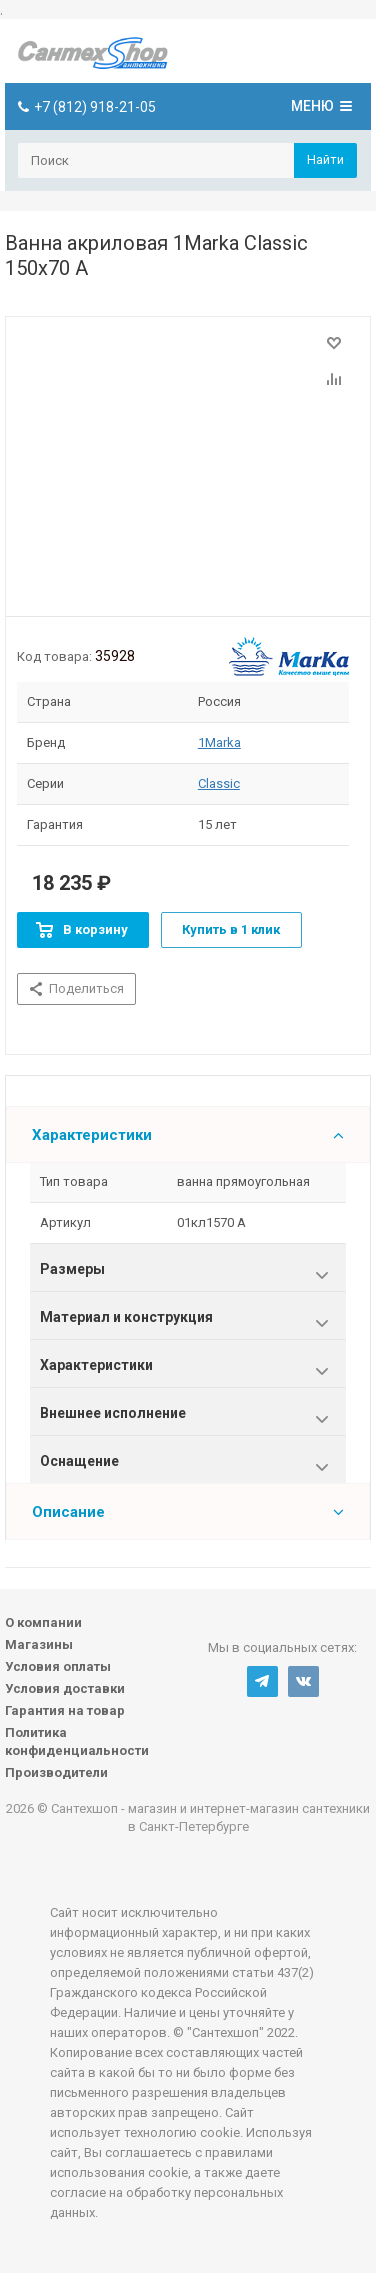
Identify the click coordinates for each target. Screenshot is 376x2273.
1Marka (219, 742)
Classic (219, 783)
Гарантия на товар (65, 1710)
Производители (56, 1772)
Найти (325, 159)
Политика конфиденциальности (77, 1741)
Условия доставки (65, 1688)
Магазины (39, 1644)
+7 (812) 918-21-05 (95, 107)
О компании (43, 1622)
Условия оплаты (58, 1666)
